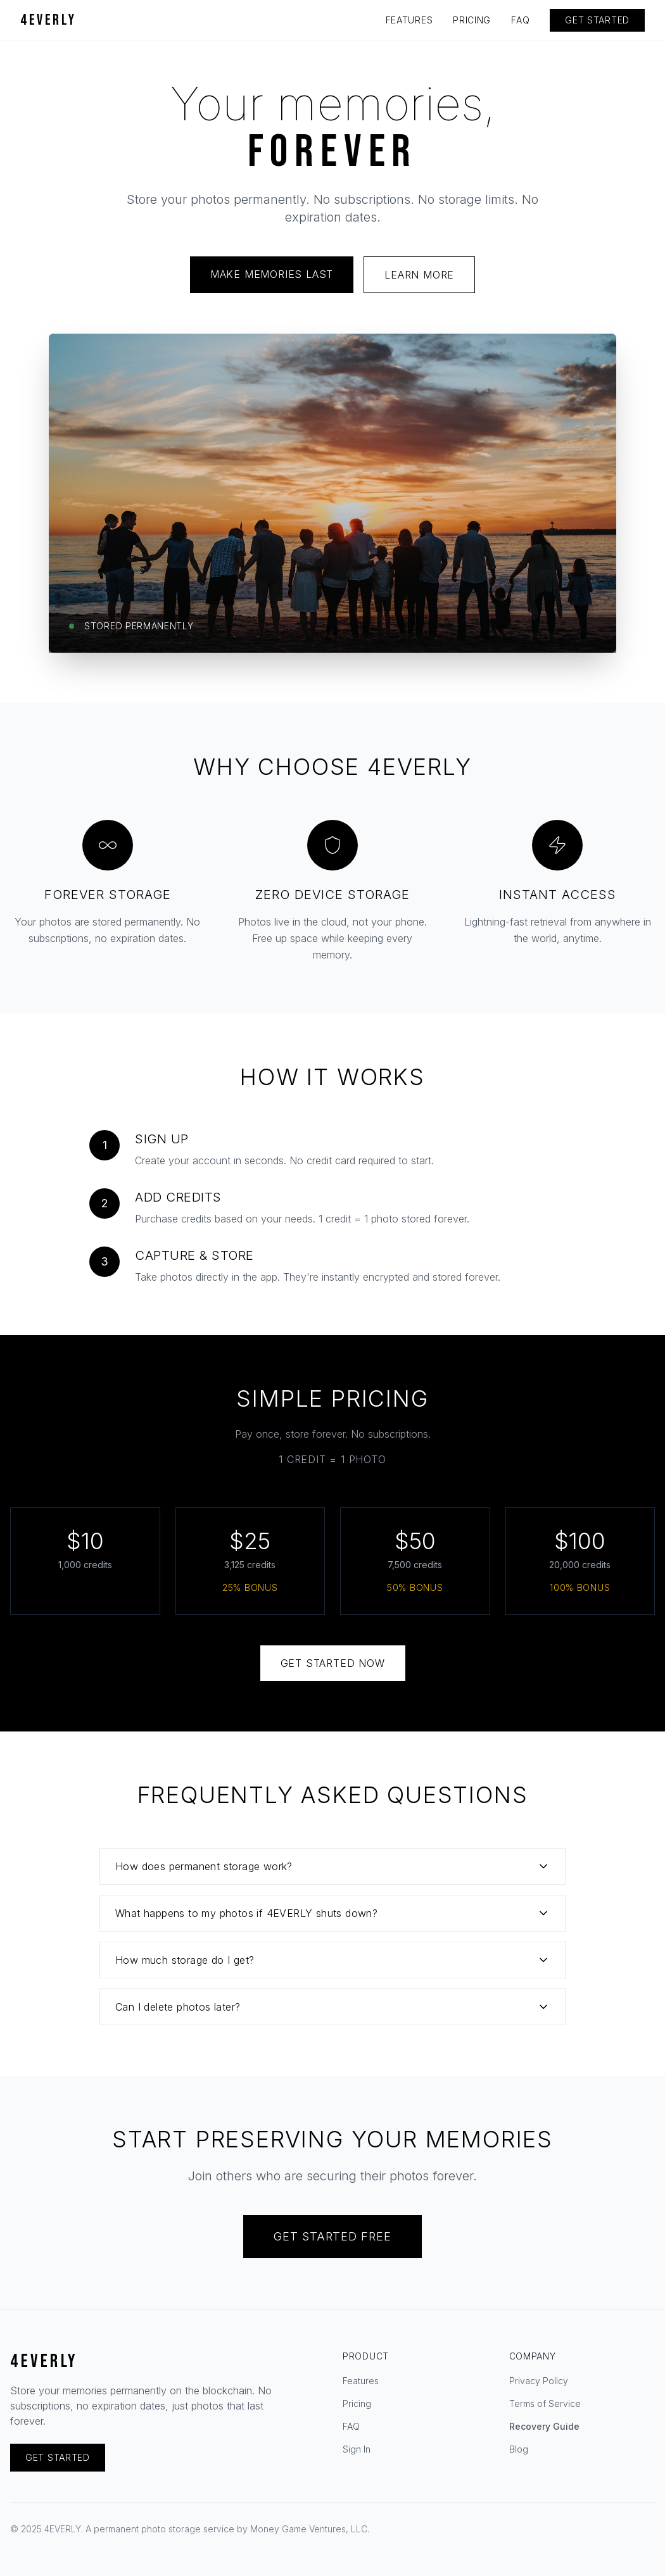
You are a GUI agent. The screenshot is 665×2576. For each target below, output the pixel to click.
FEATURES (409, 20)
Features (361, 2380)
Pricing (357, 2403)
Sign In (356, 2449)
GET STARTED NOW (333, 1663)
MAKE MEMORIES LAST (271, 274)
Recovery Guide (544, 2426)
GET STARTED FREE (332, 2236)
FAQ (520, 20)
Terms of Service (545, 2403)
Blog (518, 2449)
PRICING (472, 20)
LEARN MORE (419, 274)
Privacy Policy (538, 2380)
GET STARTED (597, 20)
